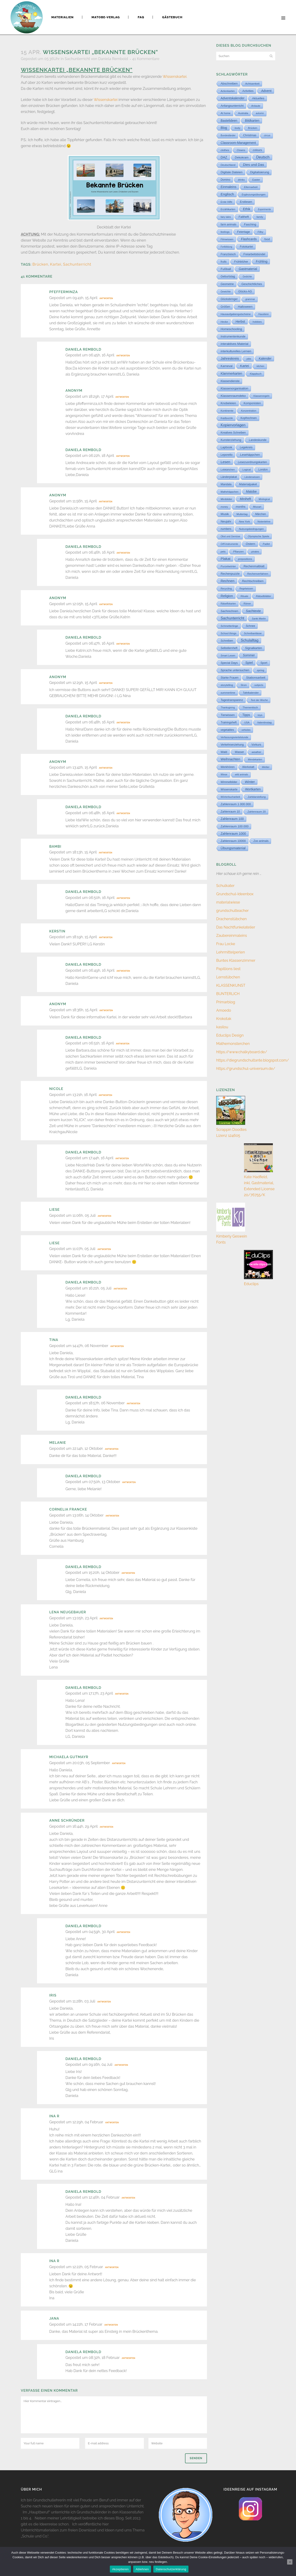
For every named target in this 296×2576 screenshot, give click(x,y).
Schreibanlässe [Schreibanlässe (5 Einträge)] (253, 633)
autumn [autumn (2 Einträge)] (260, 113)
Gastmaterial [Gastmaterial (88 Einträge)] (248, 269)
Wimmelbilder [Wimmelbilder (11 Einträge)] (229, 782)
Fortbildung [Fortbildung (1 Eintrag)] (226, 247)
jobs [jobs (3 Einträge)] (249, 358)
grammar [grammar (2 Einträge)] (250, 299)
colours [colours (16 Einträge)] (257, 150)
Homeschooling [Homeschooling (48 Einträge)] (231, 329)
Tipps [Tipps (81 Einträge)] (246, 715)
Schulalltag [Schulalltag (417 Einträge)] (250, 640)
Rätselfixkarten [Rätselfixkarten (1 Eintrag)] (228, 603)
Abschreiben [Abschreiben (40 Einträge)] (229, 83)
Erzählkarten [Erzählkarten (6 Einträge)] (228, 209)
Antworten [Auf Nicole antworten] (105, 1095)
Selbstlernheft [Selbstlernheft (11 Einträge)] (229, 648)
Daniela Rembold (113, 59)
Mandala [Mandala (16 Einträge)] (226, 484)
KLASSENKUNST (230, 985)
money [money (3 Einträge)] (224, 506)
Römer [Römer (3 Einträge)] (247, 603)
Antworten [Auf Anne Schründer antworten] (106, 1827)
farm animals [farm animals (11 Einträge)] (228, 224)
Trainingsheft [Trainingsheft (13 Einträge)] (229, 722)
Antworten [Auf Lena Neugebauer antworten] (106, 1618)
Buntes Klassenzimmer (235, 960)
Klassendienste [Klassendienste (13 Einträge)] (230, 381)
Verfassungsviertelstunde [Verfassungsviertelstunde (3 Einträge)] (234, 737)
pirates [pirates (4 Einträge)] (255, 551)
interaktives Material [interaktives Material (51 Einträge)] (234, 344)
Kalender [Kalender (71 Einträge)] (265, 358)
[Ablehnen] (290, 2562)
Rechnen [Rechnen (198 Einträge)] (227, 581)
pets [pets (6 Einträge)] (223, 551)
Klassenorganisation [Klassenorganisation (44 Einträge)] (234, 388)
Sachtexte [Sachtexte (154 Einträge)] (253, 611)
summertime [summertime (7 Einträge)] (228, 692)
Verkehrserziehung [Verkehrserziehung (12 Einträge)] (232, 744)
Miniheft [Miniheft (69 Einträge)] (245, 499)
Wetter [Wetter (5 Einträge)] (266, 767)
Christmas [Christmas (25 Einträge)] (249, 135)
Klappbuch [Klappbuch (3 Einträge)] (256, 373)
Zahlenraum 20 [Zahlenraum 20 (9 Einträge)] (256, 811)
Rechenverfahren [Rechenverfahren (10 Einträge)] (257, 573)
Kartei (55, 264)
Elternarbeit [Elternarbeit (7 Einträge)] (251, 187)
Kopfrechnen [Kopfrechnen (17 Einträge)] (248, 418)
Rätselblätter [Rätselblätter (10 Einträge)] (263, 596)
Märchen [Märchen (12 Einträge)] (260, 514)
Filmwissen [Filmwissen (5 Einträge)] (227, 239)
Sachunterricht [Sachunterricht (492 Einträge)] (232, 618)
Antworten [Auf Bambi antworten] (105, 853)
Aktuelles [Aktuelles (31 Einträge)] (258, 98)
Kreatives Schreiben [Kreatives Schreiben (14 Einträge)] (233, 432)
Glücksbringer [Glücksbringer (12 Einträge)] (229, 299)
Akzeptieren (120, 2569)
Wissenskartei (105, 99)
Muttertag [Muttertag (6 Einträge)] (242, 514)
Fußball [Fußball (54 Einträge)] (226, 269)
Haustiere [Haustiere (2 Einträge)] (263, 314)
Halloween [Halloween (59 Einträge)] (245, 306)
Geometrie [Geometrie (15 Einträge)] (227, 284)
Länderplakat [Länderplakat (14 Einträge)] (229, 477)
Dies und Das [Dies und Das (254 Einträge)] (253, 165)
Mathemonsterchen (233, 1043)
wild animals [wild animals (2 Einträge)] (241, 774)
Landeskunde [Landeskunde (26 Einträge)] (258, 440)
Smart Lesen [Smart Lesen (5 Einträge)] (228, 655)
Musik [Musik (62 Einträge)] (225, 514)
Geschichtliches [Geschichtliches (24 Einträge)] (251, 284)
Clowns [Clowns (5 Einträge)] (241, 150)
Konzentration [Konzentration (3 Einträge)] (248, 410)
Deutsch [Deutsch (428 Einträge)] (263, 157)
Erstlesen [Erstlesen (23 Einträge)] (246, 201)
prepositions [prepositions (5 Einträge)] (245, 559)
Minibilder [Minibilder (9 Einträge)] (226, 499)
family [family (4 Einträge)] (259, 216)
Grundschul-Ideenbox (234, 894)
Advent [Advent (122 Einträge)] (266, 91)
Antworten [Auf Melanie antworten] (111, 1449)
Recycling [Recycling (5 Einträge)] (226, 588)
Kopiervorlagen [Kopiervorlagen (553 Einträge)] (233, 425)
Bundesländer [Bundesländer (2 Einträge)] (228, 135)
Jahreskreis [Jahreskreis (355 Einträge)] (230, 358)
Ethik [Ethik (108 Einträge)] (246, 209)
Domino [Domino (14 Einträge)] (225, 179)
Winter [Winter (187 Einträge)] (250, 782)
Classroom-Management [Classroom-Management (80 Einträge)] (238, 143)
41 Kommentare (146, 59)
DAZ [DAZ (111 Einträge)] (224, 157)
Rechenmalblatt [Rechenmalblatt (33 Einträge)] (254, 566)
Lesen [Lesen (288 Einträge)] (225, 462)
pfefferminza (63, 292)
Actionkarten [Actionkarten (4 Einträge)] (228, 91)
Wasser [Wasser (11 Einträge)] (239, 752)
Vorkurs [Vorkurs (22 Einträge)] (256, 744)
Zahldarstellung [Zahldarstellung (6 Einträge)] (257, 796)
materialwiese (228, 902)
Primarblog (225, 1002)
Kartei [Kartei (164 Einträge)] (244, 366)
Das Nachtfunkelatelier (235, 927)
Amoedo (223, 1010)
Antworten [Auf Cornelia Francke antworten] (112, 1516)
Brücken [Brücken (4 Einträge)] (252, 128)
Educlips (251, 1284)
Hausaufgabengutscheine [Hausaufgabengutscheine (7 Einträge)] (236, 314)
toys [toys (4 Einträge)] (260, 715)
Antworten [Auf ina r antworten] (112, 2122)
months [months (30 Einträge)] (240, 506)
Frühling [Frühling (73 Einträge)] (261, 261)
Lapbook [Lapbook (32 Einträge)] (226, 447)
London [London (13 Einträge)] (263, 469)
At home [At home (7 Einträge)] (226, 113)
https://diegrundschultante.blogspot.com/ (252, 1060)
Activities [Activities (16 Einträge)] (247, 91)
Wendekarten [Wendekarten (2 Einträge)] (255, 759)
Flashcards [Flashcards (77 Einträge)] (249, 239)
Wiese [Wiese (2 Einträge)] (224, 774)
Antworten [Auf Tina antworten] (117, 1346)
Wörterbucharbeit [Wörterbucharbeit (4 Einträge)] (230, 796)
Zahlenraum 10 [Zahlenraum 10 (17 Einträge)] (230, 811)
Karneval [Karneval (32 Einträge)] (226, 366)
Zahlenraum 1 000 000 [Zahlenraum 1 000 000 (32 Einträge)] (236, 804)
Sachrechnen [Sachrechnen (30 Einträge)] (229, 611)
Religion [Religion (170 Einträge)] (227, 596)
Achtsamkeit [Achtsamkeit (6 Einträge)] (252, 83)
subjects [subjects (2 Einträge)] (258, 685)
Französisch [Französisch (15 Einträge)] (228, 254)
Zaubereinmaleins (231, 935)
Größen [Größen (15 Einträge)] (225, 306)
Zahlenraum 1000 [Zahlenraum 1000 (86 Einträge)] (233, 833)
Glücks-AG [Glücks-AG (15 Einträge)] (245, 291)
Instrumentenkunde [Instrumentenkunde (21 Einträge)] (233, 336)
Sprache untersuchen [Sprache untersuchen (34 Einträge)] (235, 670)
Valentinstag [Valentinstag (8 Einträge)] (264, 722)
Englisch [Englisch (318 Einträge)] (227, 194)
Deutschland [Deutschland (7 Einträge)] (228, 165)
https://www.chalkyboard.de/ (241, 1052)
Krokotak (223, 1018)
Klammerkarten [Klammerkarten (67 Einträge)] (231, 373)
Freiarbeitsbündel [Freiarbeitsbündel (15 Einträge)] (254, 254)
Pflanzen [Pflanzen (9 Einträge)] (238, 551)
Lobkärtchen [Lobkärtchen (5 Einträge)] (228, 469)
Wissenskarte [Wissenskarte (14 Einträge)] (229, 789)
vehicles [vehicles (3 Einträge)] (246, 729)
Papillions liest (228, 969)
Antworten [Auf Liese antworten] (104, 1216)
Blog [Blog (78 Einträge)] (224, 128)
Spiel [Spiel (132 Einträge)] (249, 662)
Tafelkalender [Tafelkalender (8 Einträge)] (251, 692)
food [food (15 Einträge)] (267, 239)
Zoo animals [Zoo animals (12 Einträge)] (260, 841)
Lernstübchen (228, 977)
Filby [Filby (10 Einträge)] (260, 232)
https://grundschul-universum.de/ (245, 1068)
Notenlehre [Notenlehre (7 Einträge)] (264, 521)
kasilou (222, 1027)
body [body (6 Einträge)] (237, 128)
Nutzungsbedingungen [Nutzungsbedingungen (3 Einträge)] (251, 529)
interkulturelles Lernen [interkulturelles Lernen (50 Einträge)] (236, 351)
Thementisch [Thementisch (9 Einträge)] (250, 707)
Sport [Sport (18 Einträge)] (263, 662)
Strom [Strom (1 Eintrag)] (243, 685)
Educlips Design (230, 1035)
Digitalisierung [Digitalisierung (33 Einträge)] (259, 172)
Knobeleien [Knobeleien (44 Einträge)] (228, 403)
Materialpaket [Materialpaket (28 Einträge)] (248, 484)
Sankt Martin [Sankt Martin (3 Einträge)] (259, 618)
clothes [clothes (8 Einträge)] (225, 150)
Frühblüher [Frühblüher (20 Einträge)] (241, 261)
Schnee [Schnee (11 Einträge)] (250, 626)
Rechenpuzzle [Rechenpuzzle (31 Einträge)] (230, 573)
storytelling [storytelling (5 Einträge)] (227, 685)
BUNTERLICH (228, 994)
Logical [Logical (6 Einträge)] (247, 469)
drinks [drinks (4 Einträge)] (241, 179)
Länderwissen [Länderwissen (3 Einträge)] (252, 477)
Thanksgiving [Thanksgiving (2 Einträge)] (228, 707)
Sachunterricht (77, 59)
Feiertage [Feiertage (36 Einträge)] (243, 232)
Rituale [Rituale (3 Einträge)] (244, 596)
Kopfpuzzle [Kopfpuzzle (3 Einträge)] (227, 418)
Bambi (55, 846)
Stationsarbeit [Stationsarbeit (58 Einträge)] (255, 677)
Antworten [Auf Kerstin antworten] (105, 937)
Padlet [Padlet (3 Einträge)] (266, 544)
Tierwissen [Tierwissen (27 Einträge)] (228, 715)
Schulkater (225, 885)
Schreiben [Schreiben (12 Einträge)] (227, 640)
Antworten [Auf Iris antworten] (104, 2002)
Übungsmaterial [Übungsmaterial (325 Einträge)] (233, 848)
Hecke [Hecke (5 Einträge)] (224, 321)
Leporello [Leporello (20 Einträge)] (226, 454)
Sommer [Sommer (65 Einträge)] (249, 655)
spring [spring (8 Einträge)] (260, 670)
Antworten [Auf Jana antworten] (111, 2325)
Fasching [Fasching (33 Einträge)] (250, 224)
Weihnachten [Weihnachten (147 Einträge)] (230, 759)
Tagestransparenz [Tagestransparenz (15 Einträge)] (232, 700)
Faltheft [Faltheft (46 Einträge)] (244, 216)
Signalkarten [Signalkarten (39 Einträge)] (253, 648)
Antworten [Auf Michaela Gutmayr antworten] (118, 1763)
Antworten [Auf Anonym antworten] (122, 397)
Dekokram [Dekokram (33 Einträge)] (242, 157)
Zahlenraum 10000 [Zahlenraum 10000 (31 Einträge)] (233, 841)
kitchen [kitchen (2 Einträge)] (260, 366)
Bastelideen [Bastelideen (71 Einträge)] (229, 120)
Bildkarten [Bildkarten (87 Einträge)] (252, 120)
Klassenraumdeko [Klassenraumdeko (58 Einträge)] (233, 395)
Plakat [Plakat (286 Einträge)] (226, 559)
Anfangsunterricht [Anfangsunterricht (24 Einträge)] (232, 105)
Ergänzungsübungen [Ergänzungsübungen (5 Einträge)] (253, 194)
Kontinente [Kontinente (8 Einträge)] (227, 410)
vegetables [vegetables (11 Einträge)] (227, 729)
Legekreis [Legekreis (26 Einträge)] (246, 447)
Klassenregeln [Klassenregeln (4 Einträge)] (261, 395)
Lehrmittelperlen (230, 952)
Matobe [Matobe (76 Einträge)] (251, 491)
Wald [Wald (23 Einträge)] (224, 752)
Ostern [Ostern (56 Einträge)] (250, 544)
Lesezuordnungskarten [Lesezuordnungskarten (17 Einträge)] (252, 462)
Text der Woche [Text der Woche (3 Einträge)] (259, 700)
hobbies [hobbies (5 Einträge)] (257, 321)
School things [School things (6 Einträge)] (228, 633)
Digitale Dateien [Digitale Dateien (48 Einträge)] (232, 172)
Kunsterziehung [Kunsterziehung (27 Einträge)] (231, 440)
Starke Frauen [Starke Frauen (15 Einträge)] (229, 677)
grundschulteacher (232, 910)
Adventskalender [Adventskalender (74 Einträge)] (232, 98)
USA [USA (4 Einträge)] (247, 722)
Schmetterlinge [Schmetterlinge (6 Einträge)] (229, 626)
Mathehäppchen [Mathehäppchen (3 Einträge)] (229, 491)
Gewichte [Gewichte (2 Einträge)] (226, 291)
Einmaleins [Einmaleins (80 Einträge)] (228, 187)
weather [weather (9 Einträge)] (256, 751)
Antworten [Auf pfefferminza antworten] (106, 298)
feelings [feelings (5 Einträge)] (225, 232)
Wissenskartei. (175, 76)
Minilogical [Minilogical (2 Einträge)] (264, 499)
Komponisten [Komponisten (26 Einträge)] (252, 403)
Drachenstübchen (231, 919)
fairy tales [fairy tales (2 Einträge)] (226, 217)
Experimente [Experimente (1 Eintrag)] (264, 209)
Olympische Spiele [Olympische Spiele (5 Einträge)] (258, 536)
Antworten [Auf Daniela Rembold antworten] (123, 356)
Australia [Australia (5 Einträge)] (243, 113)
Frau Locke (225, 944)
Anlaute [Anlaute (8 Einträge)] (255, 105)
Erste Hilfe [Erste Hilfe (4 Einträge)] (226, 201)
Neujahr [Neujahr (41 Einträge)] (226, 521)
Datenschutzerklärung (171, 2569)
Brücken (40, 264)
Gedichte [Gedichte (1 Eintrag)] (247, 276)
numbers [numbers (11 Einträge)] (226, 529)
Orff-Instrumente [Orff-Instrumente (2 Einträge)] (229, 544)
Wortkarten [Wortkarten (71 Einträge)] (253, 789)
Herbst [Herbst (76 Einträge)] (240, 321)
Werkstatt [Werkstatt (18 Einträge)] (248, 767)
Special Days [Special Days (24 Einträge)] (229, 662)
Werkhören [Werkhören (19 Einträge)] (228, 767)
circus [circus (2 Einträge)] (267, 135)
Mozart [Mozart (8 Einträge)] (257, 506)
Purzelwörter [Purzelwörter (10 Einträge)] (228, 566)
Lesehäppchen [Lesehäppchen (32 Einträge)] (250, 454)
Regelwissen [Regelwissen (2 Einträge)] (246, 588)
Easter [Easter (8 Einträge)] (256, 179)
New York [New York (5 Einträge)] (244, 521)
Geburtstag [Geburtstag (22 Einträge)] (228, 276)
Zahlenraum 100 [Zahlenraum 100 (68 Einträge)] (232, 819)
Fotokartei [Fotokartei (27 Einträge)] (246, 246)
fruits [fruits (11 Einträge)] (224, 261)
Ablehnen (142, 2569)
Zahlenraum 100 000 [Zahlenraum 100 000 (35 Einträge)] (235, 826)
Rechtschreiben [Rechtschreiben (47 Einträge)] (253, 581)
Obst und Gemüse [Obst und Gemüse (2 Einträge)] (230, 536)
